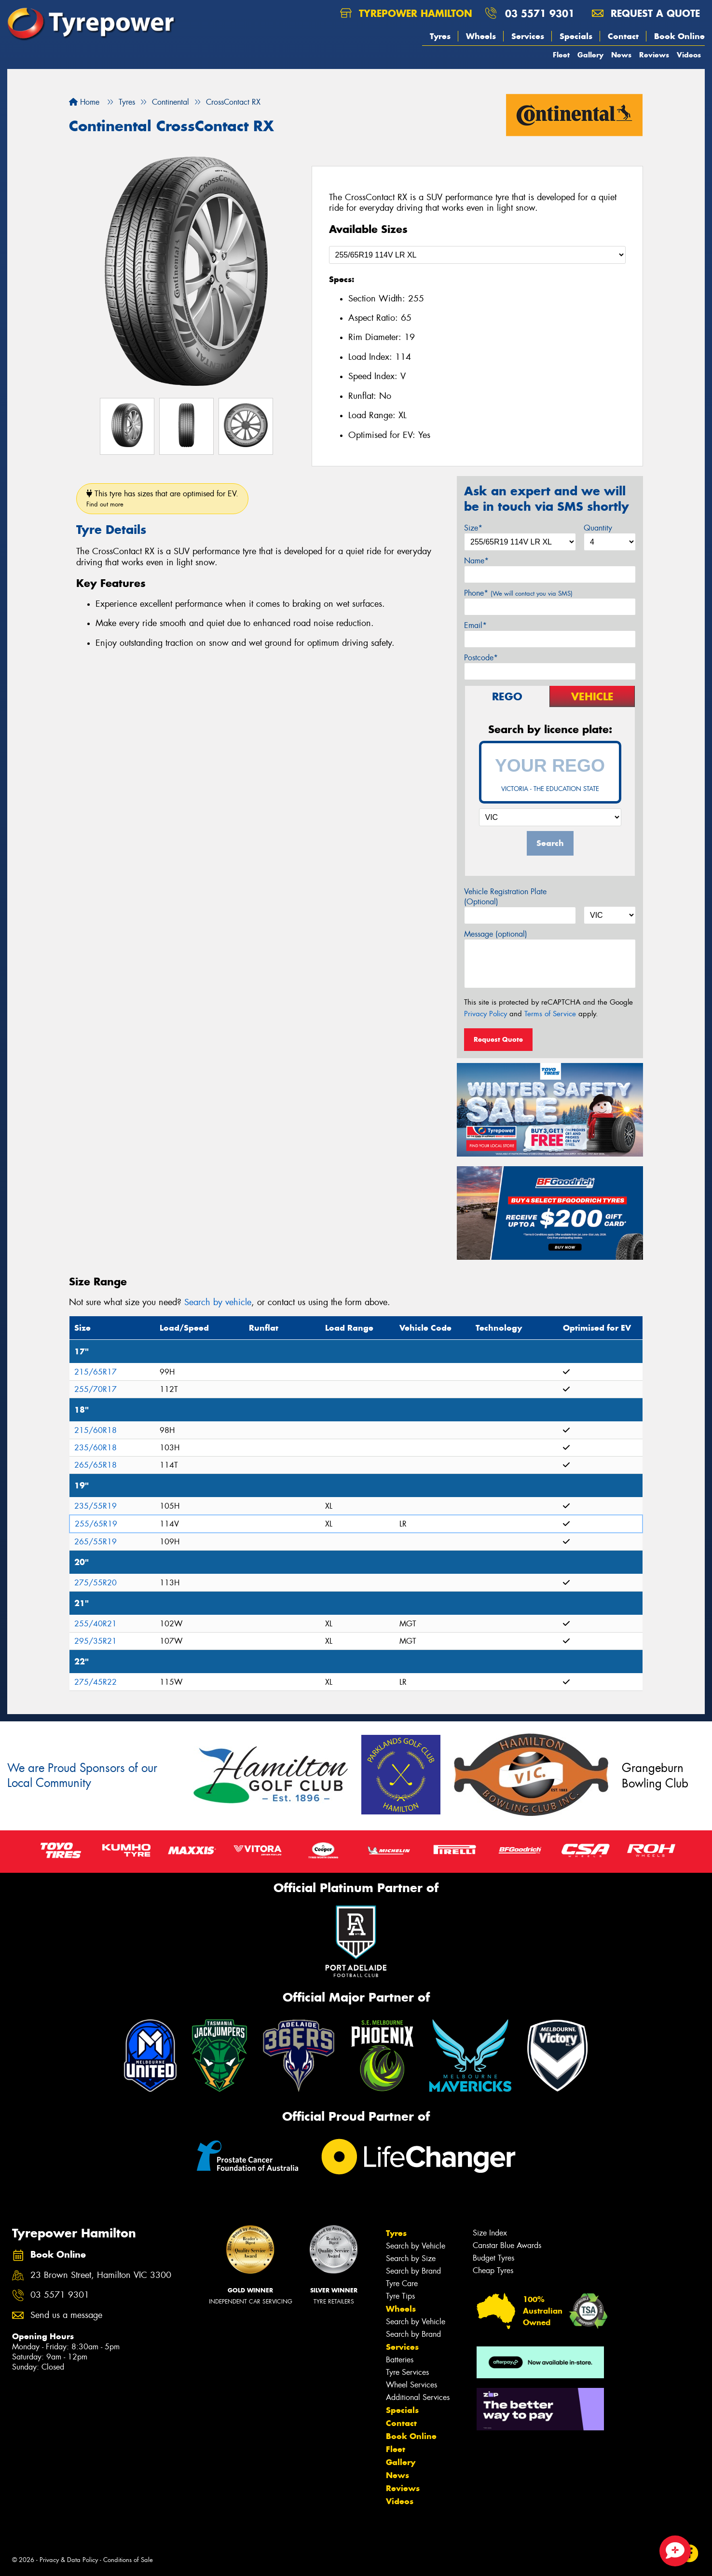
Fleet (561, 54)
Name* (476, 561)
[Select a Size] (477, 255)
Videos (689, 54)
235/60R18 (95, 1448)
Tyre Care (402, 2283)
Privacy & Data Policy (69, 2560)
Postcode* (481, 658)
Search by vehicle (217, 1302)
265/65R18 (95, 1465)
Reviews (654, 54)
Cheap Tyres (493, 2270)
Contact (623, 36)
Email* (475, 625)
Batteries (399, 2360)
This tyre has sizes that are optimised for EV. (162, 498)
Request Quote (498, 1039)
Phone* (518, 593)
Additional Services (418, 2397)
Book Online (679, 36)
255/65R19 (96, 1524)
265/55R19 (95, 1542)
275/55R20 (95, 1583)
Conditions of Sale (128, 2560)
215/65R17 (95, 1372)
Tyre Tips (400, 2296)
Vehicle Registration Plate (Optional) (505, 896)
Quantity (598, 528)
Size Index (490, 2233)
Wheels (481, 36)
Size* (473, 528)
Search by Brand (413, 2271)
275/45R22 (95, 1682)
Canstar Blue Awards (507, 2245)
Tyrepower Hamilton (406, 13)
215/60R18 (95, 1430)
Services (527, 36)
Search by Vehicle (415, 2246)
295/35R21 (95, 1641)
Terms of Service (550, 1014)
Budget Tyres (493, 2258)
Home (84, 102)
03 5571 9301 (540, 13)
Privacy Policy (485, 1014)
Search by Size (411, 2258)
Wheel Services (411, 2385)
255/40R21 (95, 1624)
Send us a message (66, 2315)
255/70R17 (95, 1389)
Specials (576, 36)
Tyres (440, 36)
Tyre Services (407, 2372)
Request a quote (646, 13)
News (621, 54)
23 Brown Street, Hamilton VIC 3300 (100, 2275)
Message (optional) (495, 934)
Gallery (590, 54)
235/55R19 (95, 1506)
